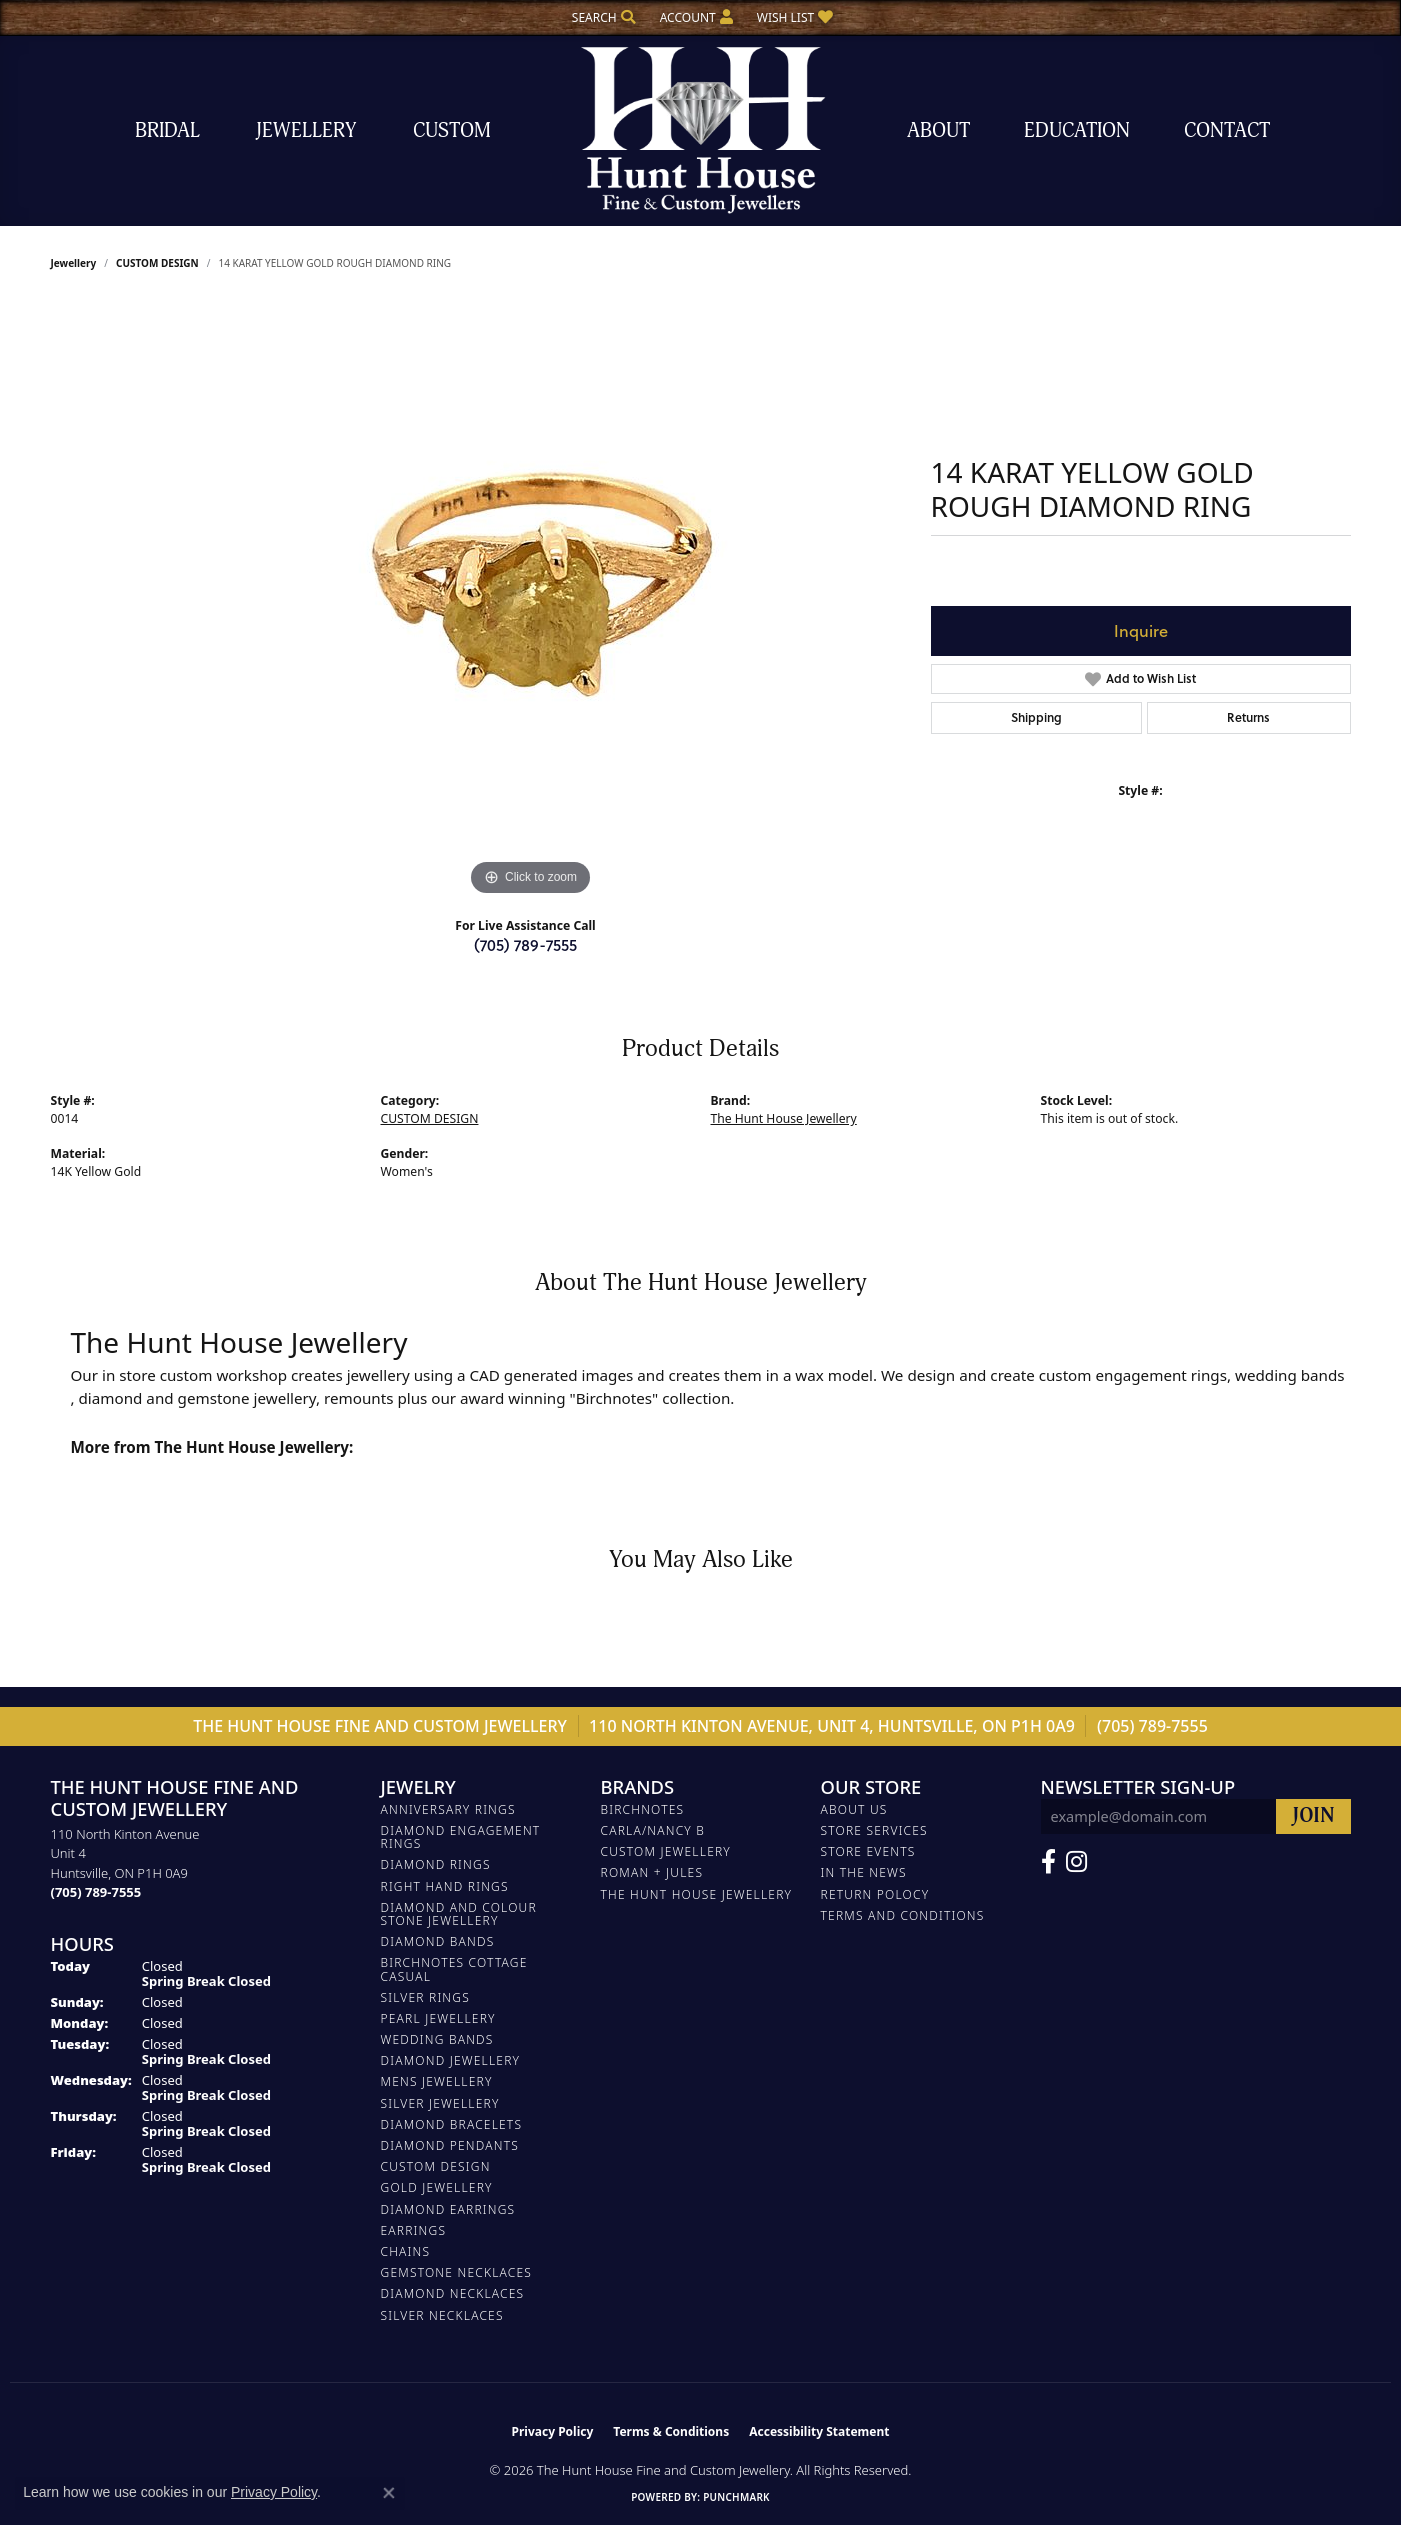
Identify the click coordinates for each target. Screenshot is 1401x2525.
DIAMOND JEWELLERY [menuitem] (451, 2060)
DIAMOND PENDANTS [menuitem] (450, 2145)
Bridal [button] (167, 130)
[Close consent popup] (389, 2493)
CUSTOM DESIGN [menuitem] (436, 2166)
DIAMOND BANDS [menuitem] (438, 1941)
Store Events (868, 1851)
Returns (1248, 717)
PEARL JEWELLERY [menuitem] (438, 2018)
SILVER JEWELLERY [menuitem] (440, 2103)
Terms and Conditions (903, 1915)
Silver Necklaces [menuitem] (442, 2315)
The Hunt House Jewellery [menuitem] (697, 1894)
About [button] (938, 130)
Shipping (1036, 717)
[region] (531, 601)
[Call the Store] (96, 1892)
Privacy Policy (553, 2431)
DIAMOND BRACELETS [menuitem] (452, 2124)
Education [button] (1077, 130)
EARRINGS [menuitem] (414, 2230)
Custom (452, 130)
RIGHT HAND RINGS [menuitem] (445, 1886)
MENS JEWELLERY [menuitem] (437, 2081)
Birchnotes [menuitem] (643, 1809)
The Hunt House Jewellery (784, 1118)
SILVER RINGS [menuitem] (425, 1997)
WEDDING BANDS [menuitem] (437, 2039)
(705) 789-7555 (525, 944)
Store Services (874, 1830)
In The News (864, 1872)
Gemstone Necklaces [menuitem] (457, 2272)
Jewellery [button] (306, 130)
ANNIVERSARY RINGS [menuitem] (448, 1809)
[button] (602, 17)
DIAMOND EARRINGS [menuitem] (448, 2209)
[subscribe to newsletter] (1313, 1816)
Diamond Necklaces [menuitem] (453, 2293)
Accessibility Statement (819, 2431)
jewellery (74, 263)
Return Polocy (875, 1894)
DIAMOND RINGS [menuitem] (436, 1864)
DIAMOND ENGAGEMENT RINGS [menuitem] (461, 1837)
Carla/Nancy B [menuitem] (653, 1830)
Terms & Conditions (671, 2431)
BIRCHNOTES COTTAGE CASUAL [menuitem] (454, 1969)
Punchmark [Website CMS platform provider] (736, 2497)
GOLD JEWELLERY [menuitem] (437, 2187)
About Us (854, 1809)
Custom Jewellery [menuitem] (666, 1851)
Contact (1227, 130)
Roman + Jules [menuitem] (652, 1872)
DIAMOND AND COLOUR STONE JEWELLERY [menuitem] (459, 1914)
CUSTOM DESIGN (157, 263)
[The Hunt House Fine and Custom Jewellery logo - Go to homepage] (701, 130)
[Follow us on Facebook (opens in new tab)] (1048, 1862)
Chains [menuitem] (406, 2251)
